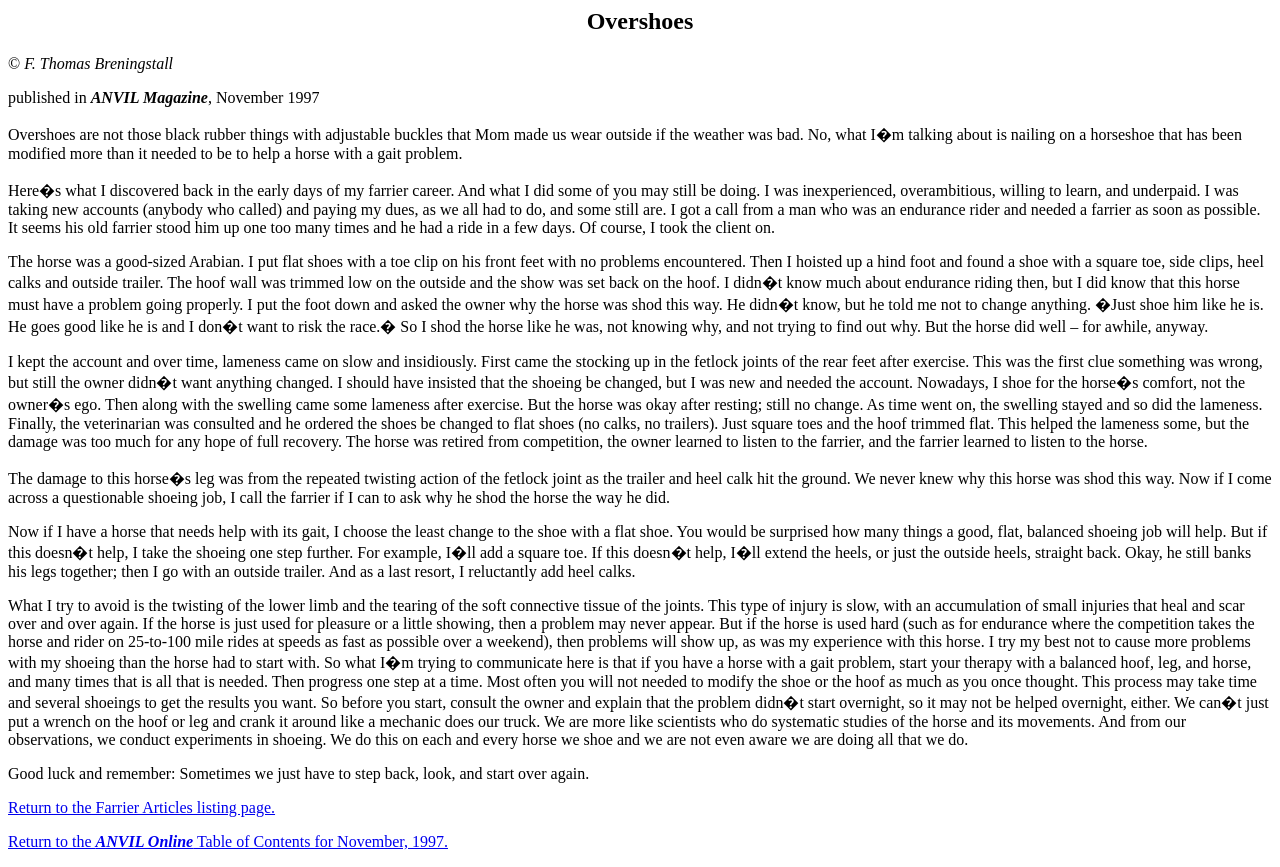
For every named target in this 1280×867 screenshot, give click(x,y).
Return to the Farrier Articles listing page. (141, 807)
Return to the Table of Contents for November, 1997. (228, 841)
